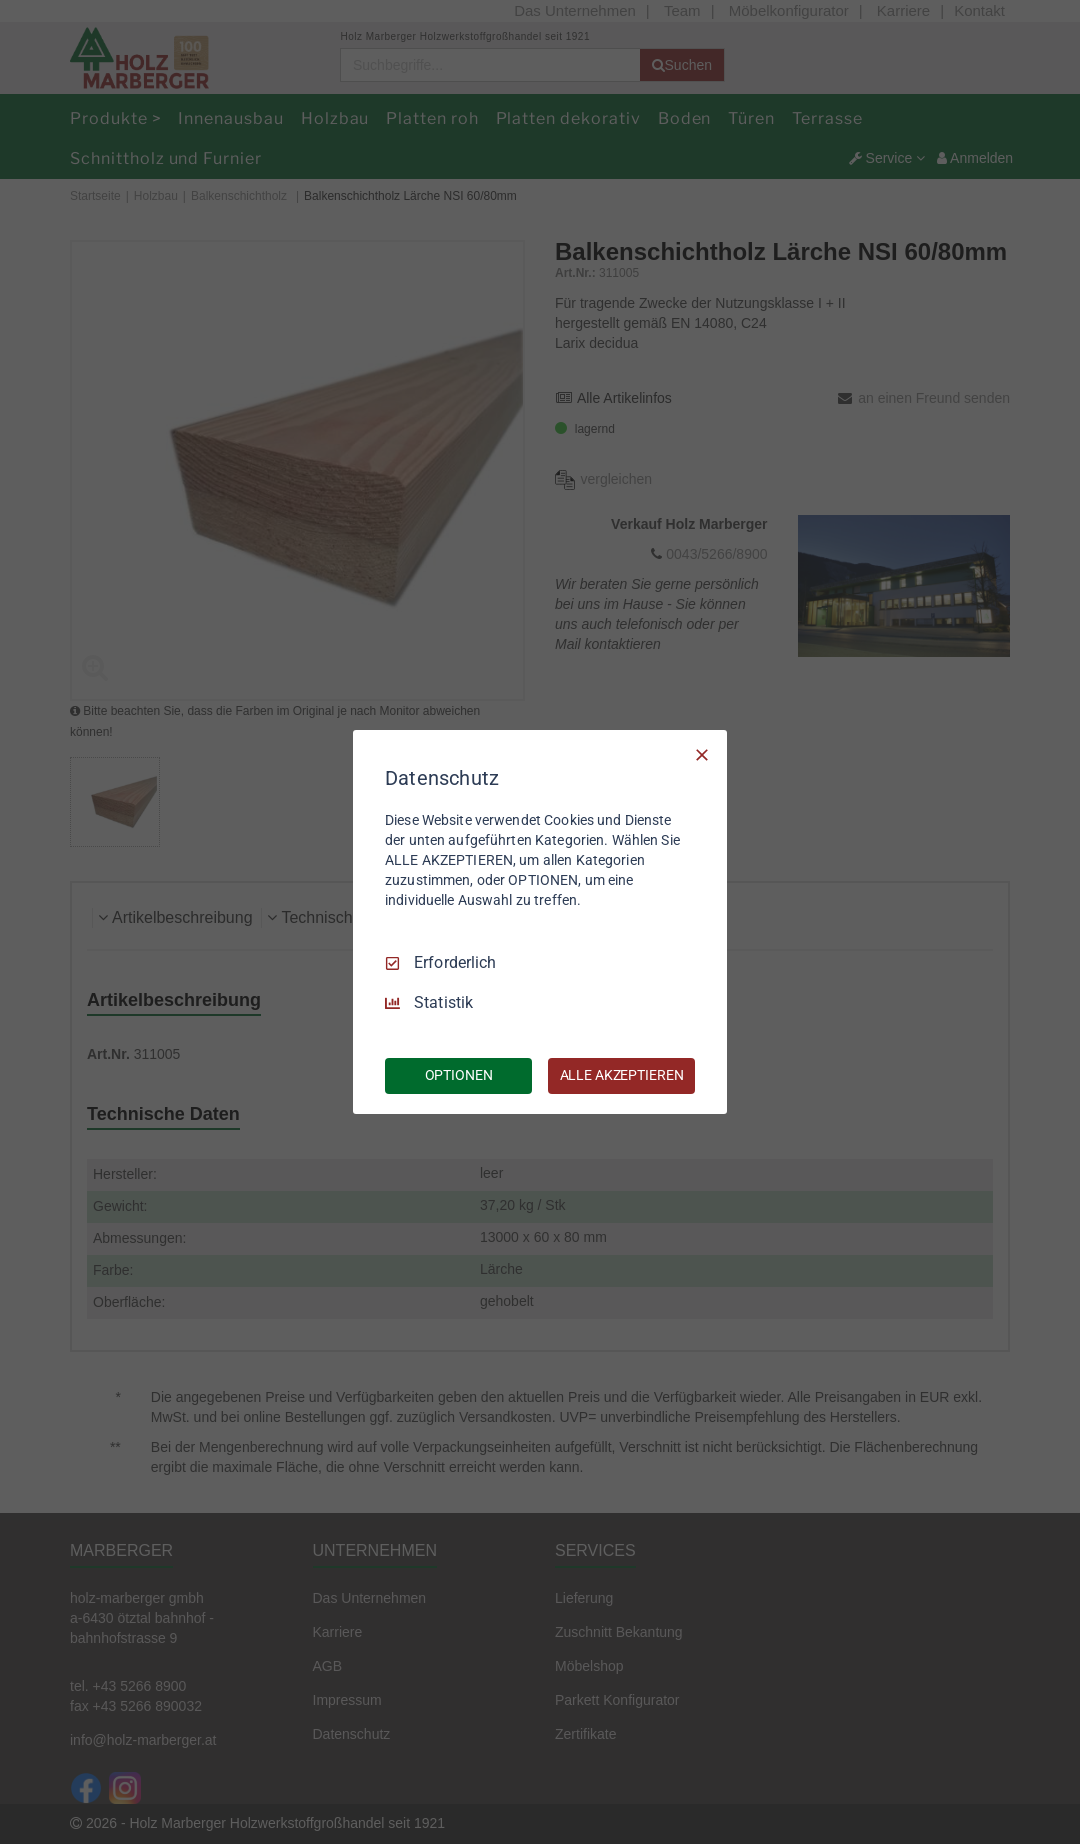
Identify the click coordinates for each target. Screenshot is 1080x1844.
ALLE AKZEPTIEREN (622, 1075)
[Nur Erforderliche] (702, 755)
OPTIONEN (459, 1075)
